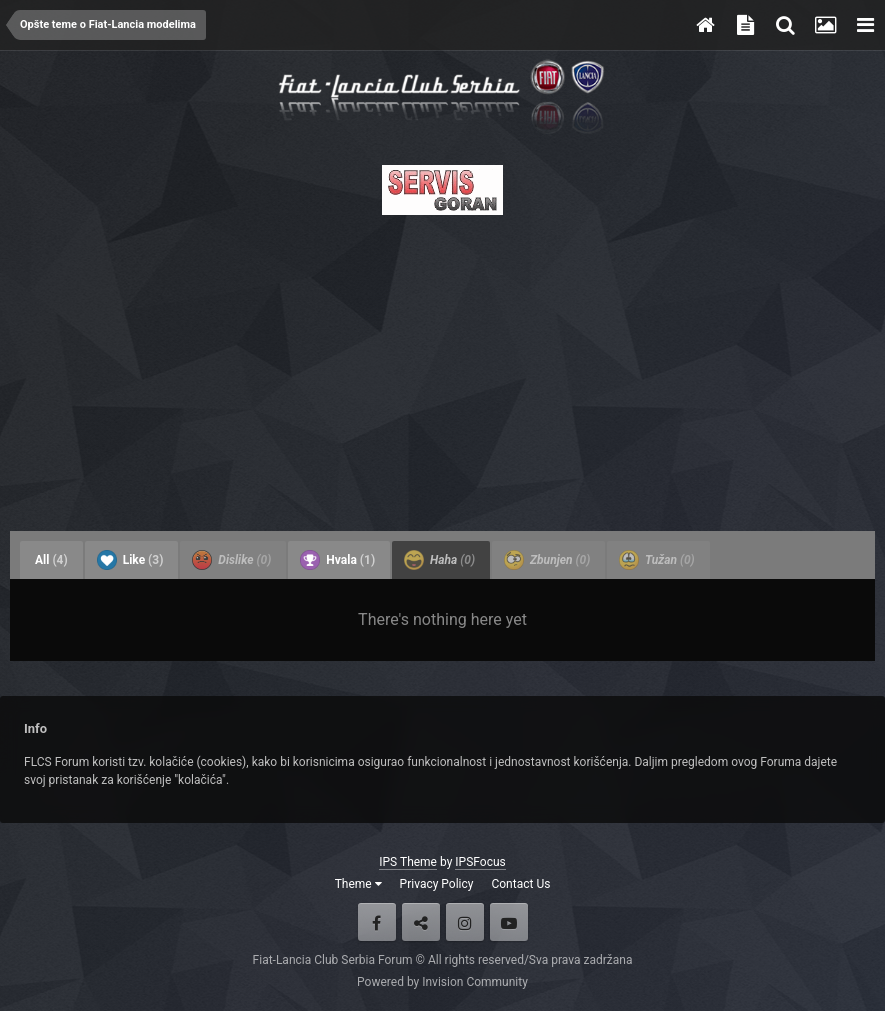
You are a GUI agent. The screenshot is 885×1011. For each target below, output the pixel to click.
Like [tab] (130, 560)
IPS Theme (408, 862)
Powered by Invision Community (442, 982)
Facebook (377, 922)
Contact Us (520, 884)
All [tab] (51, 560)
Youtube (509, 922)
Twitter (421, 922)
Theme (358, 884)
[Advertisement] (442, 367)
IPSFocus (480, 862)
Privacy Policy (437, 884)
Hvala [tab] (337, 560)
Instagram (465, 922)
